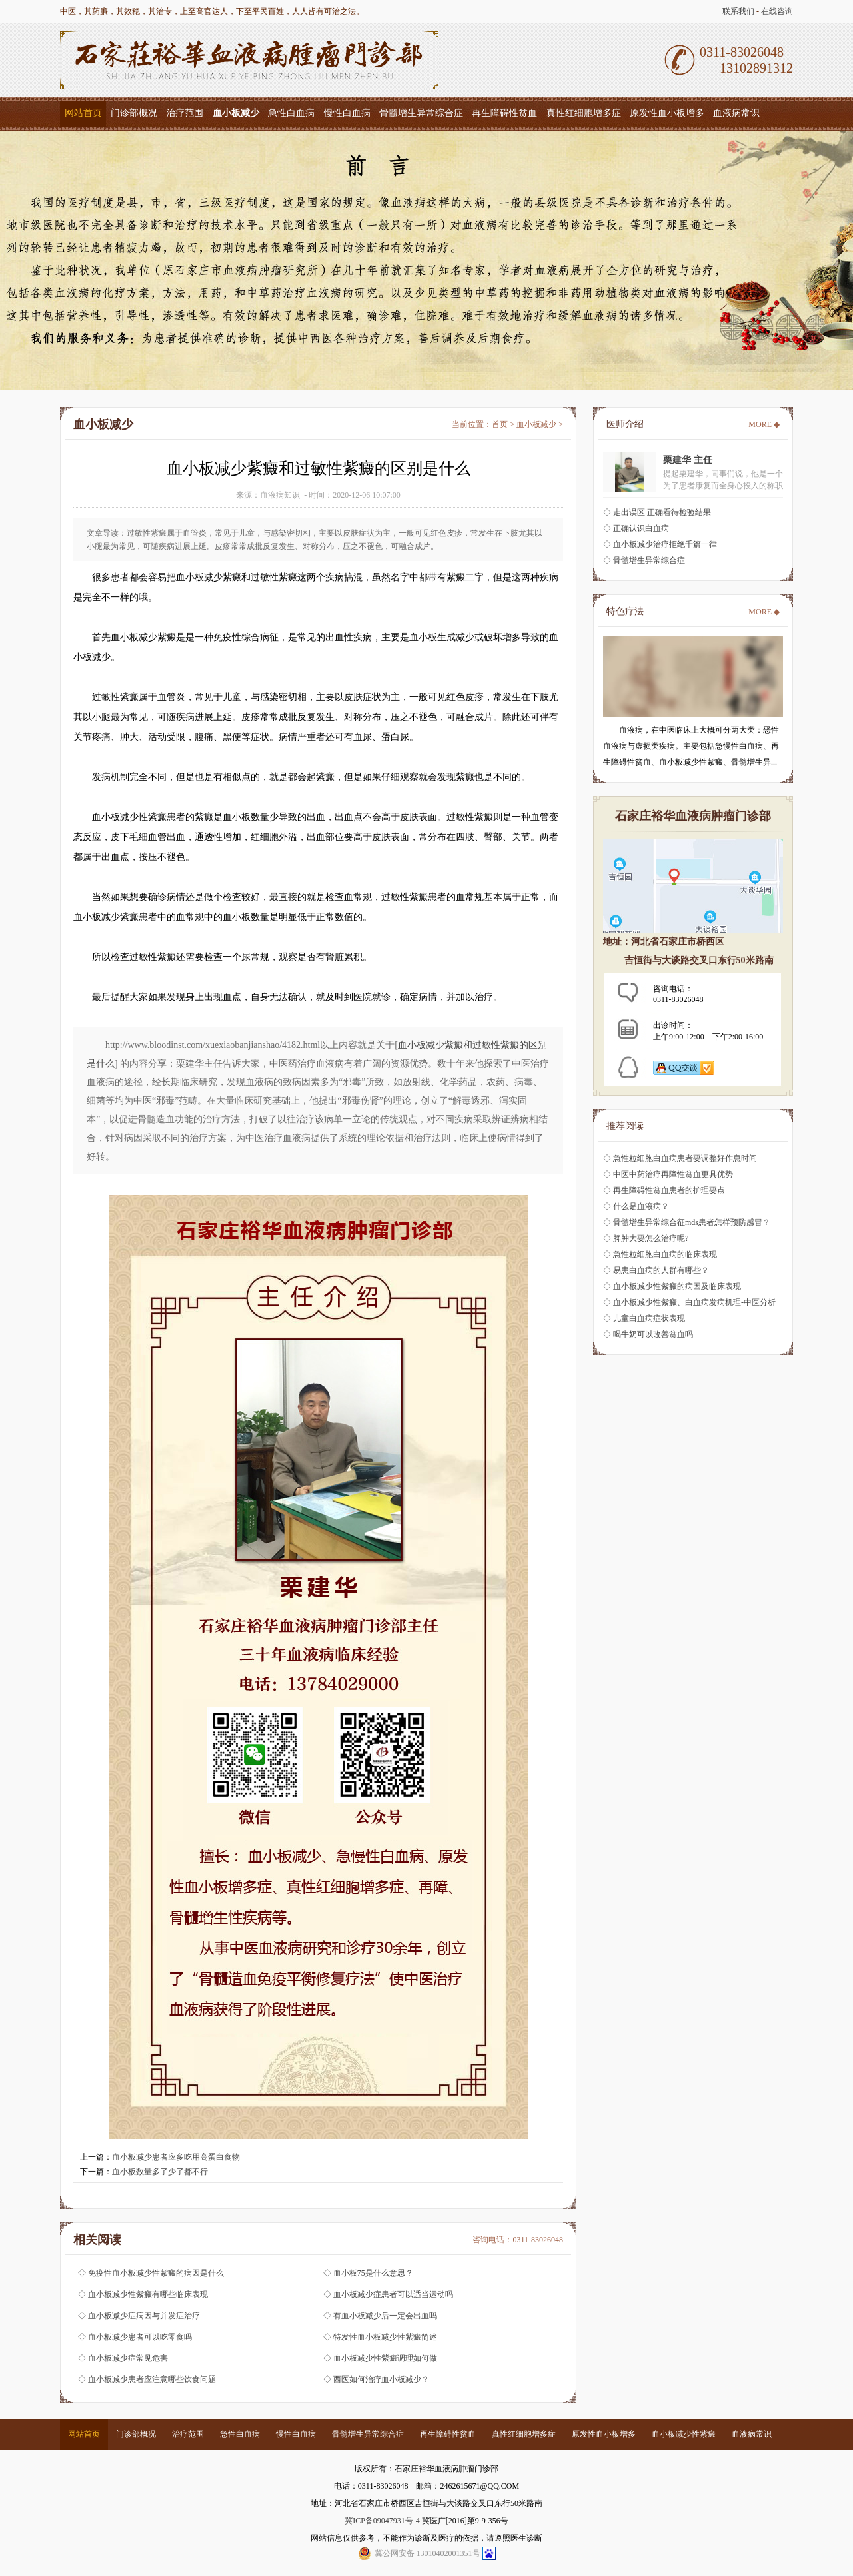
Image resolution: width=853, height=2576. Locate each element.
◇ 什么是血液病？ (636, 1206)
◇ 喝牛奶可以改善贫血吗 (648, 1334)
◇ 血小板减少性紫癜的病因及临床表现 (672, 1286)
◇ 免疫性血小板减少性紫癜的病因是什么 (151, 2273)
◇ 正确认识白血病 (636, 528)
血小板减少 (536, 424)
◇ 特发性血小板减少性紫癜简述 (380, 2337)
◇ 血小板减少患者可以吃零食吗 (135, 2337)
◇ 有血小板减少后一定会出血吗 (380, 2315)
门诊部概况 (134, 113)
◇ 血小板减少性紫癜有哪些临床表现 (143, 2294)
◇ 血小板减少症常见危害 (123, 2358)
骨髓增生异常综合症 (421, 113)
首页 (500, 424)
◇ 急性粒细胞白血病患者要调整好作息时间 (680, 1158)
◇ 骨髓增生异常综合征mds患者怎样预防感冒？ (686, 1222)
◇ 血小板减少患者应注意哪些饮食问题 (147, 2379)
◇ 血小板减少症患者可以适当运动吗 (388, 2294)
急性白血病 (291, 113)
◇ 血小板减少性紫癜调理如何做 (380, 2358)
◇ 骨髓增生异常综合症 (644, 560)
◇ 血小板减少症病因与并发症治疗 (139, 2315)
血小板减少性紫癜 (684, 2434)
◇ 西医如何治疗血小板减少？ (376, 2379)
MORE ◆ (764, 424)
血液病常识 (736, 113)
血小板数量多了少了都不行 (160, 2171)
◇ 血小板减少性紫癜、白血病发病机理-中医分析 (689, 1302)
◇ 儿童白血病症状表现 (644, 1318)
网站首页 (83, 113)
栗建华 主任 (687, 459)
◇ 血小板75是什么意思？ (368, 2273)
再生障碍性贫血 (504, 113)
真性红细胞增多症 (583, 113)
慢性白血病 (347, 113)
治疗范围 (184, 113)
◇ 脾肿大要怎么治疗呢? (645, 1238)
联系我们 (738, 11)
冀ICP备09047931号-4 (382, 2520)
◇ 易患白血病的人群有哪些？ (656, 1270)
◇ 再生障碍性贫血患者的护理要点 (664, 1190)
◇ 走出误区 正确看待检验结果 (657, 512)
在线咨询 (777, 11)
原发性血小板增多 (667, 113)
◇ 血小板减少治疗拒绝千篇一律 (660, 544)
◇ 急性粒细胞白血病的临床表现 (660, 1254)
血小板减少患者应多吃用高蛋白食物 (176, 2157)
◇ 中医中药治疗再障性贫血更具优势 (668, 1174)
